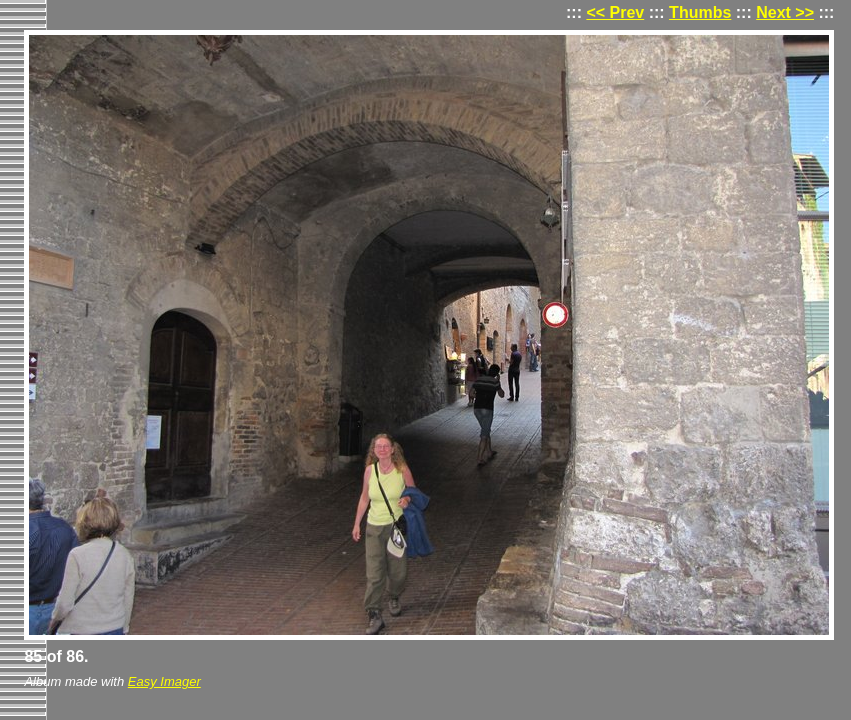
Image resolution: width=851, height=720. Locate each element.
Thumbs (700, 12)
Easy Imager (164, 681)
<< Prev (615, 12)
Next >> (785, 12)
